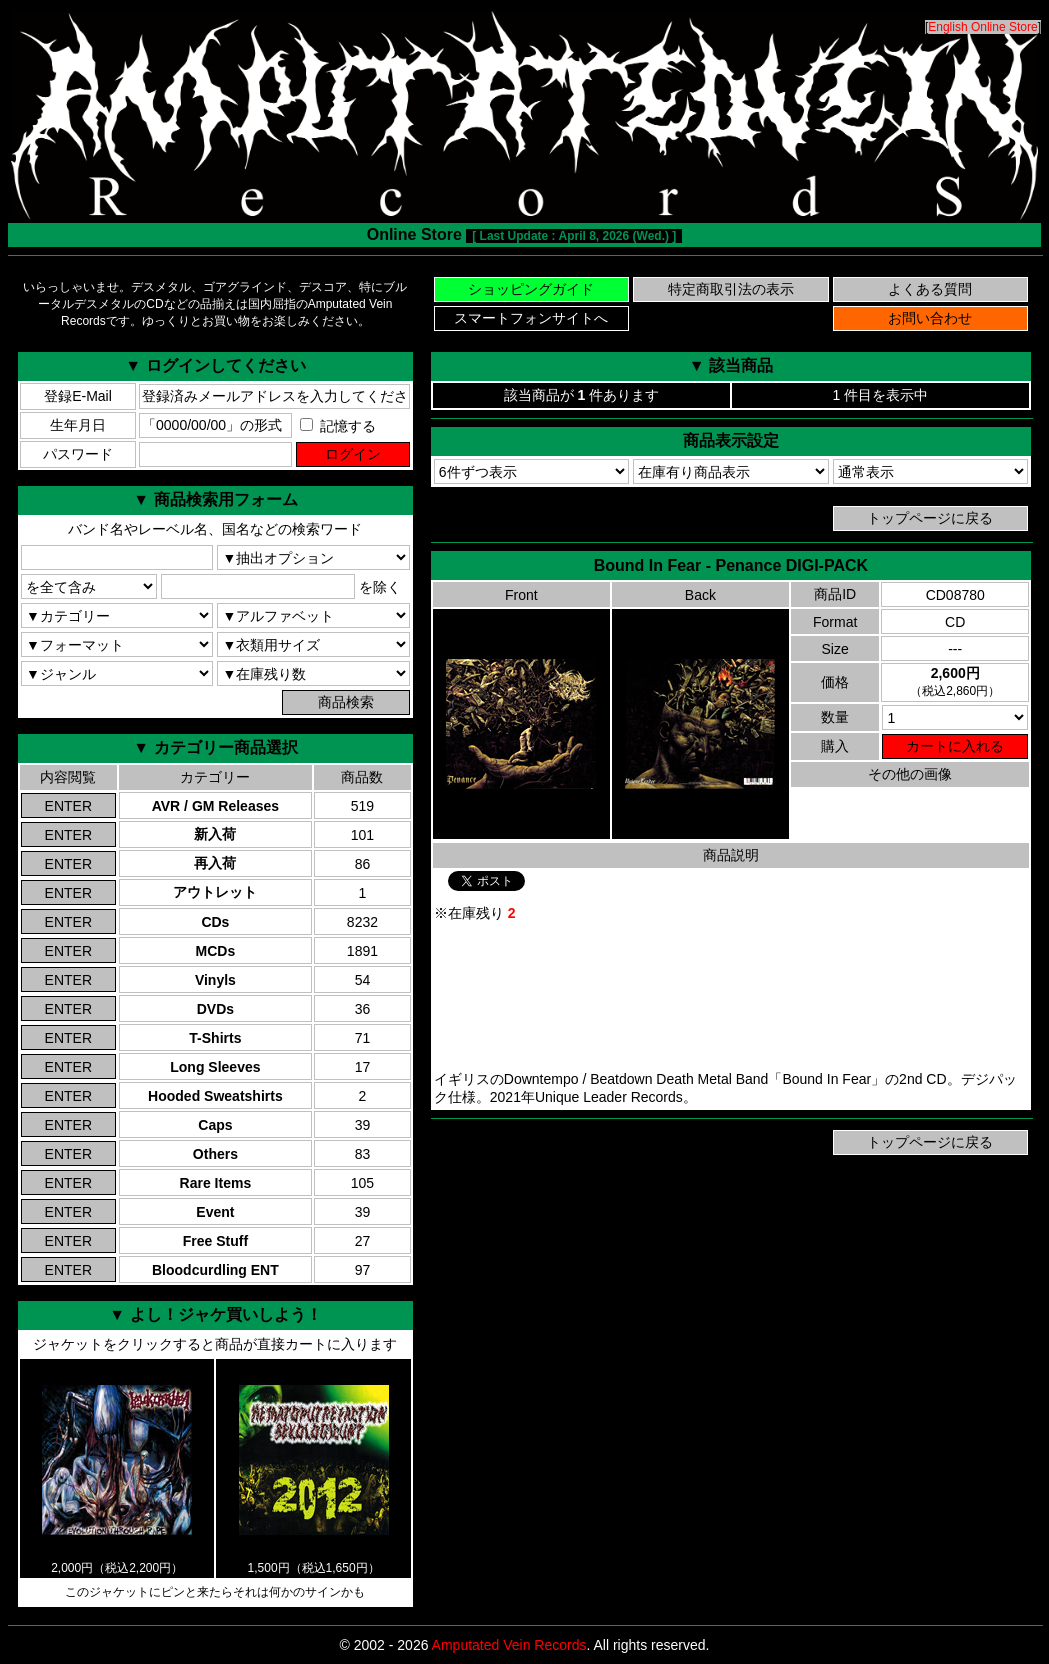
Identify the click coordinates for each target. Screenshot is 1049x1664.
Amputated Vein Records (509, 1645)
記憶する (338, 426)
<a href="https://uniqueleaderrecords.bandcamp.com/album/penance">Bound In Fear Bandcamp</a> (731, 997)
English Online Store (982, 27)
